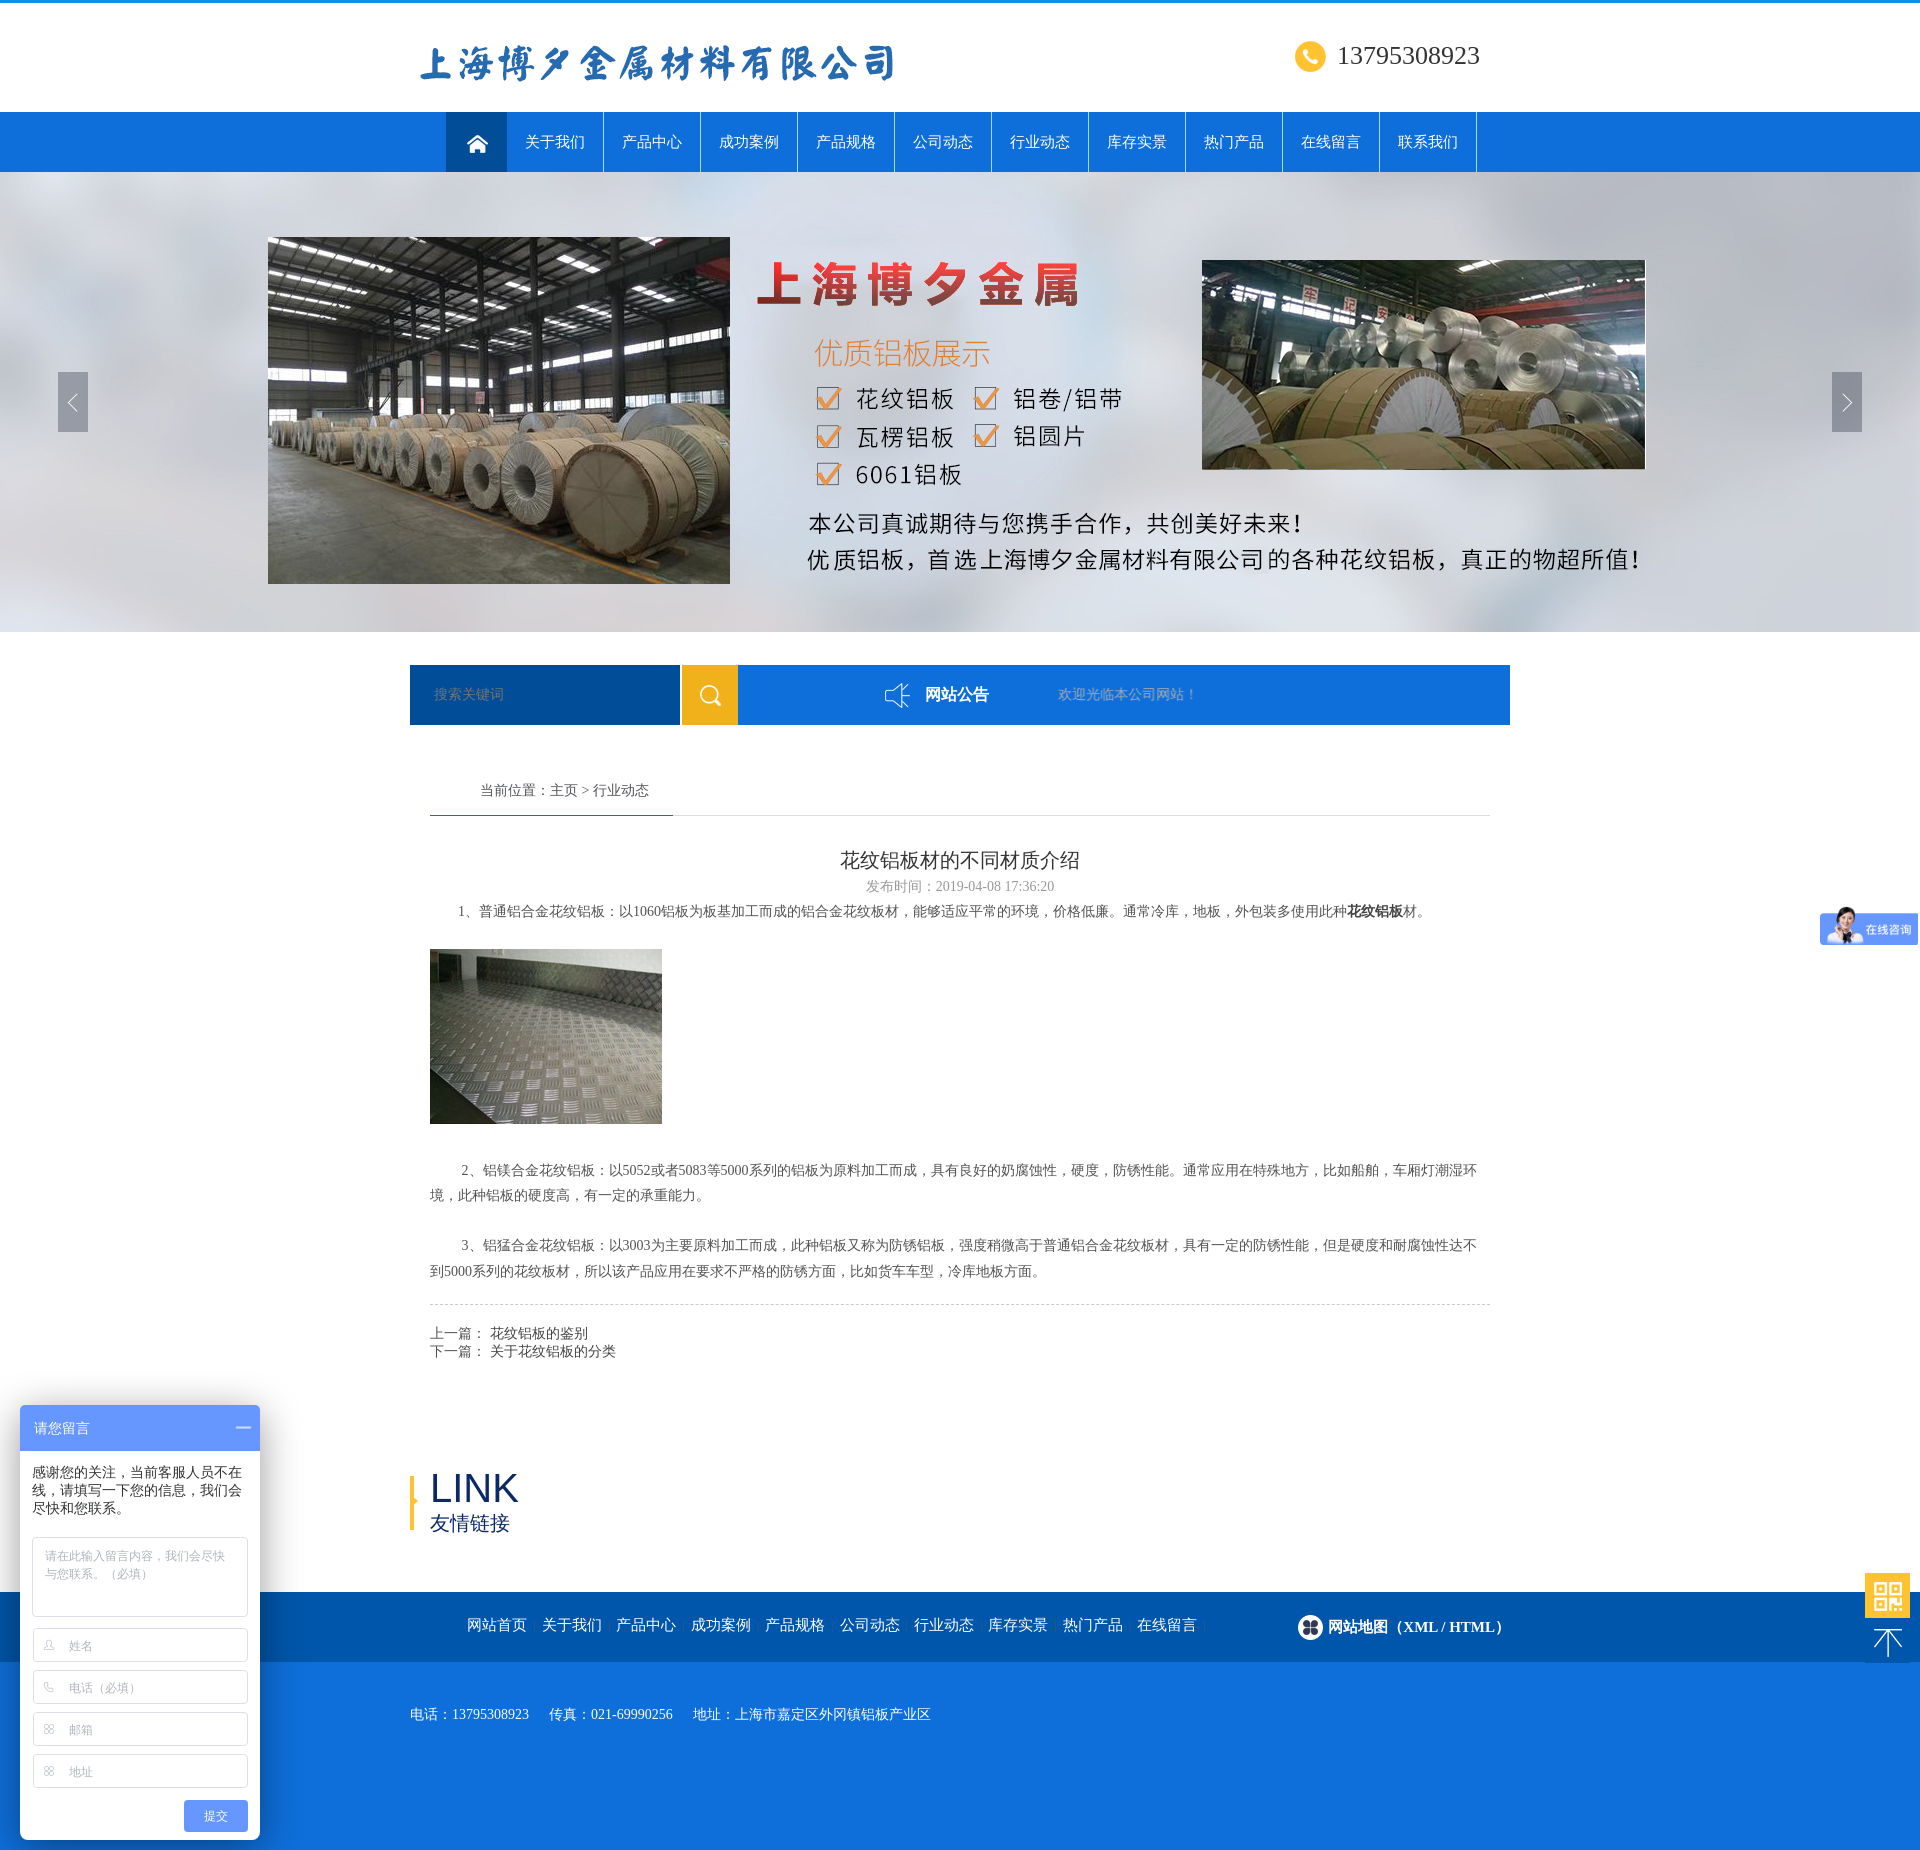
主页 (564, 790)
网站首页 (497, 1625)
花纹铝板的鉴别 (539, 1333)
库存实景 (1137, 142)
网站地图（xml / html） (1419, 1627)
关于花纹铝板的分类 (553, 1351)
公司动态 (943, 142)
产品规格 (846, 142)
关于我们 (555, 142)
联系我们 (1428, 142)
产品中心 (652, 142)
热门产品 (1234, 142)
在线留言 (1331, 142)
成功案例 (749, 142)
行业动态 (1040, 142)
